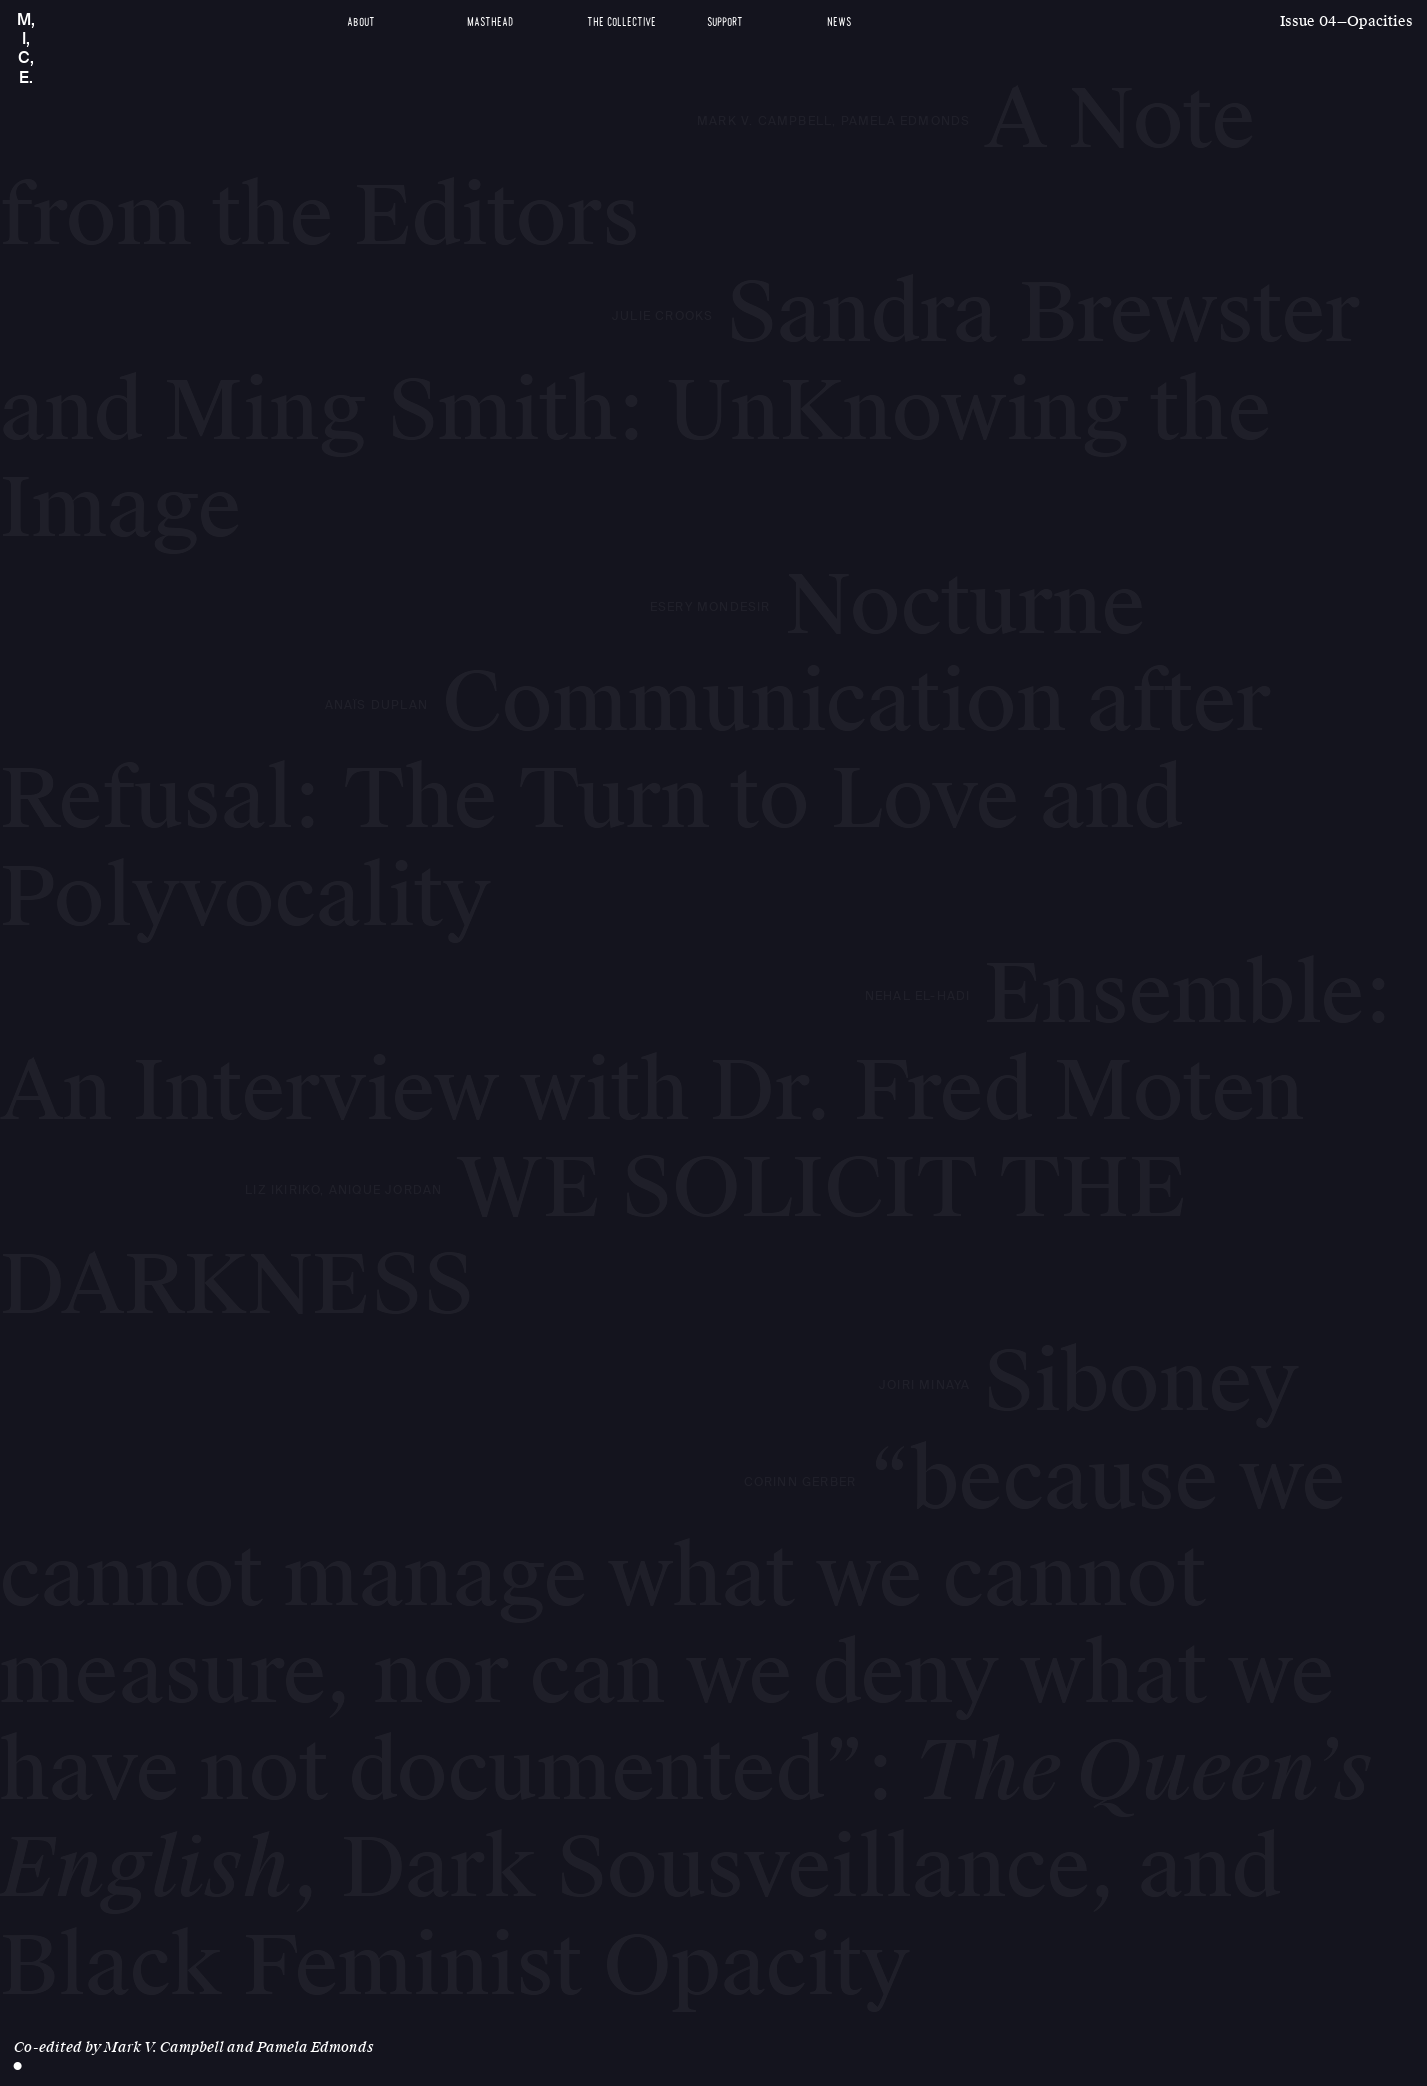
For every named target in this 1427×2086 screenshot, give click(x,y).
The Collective (621, 22)
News (839, 22)
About (361, 22)
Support (725, 22)
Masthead (490, 22)
